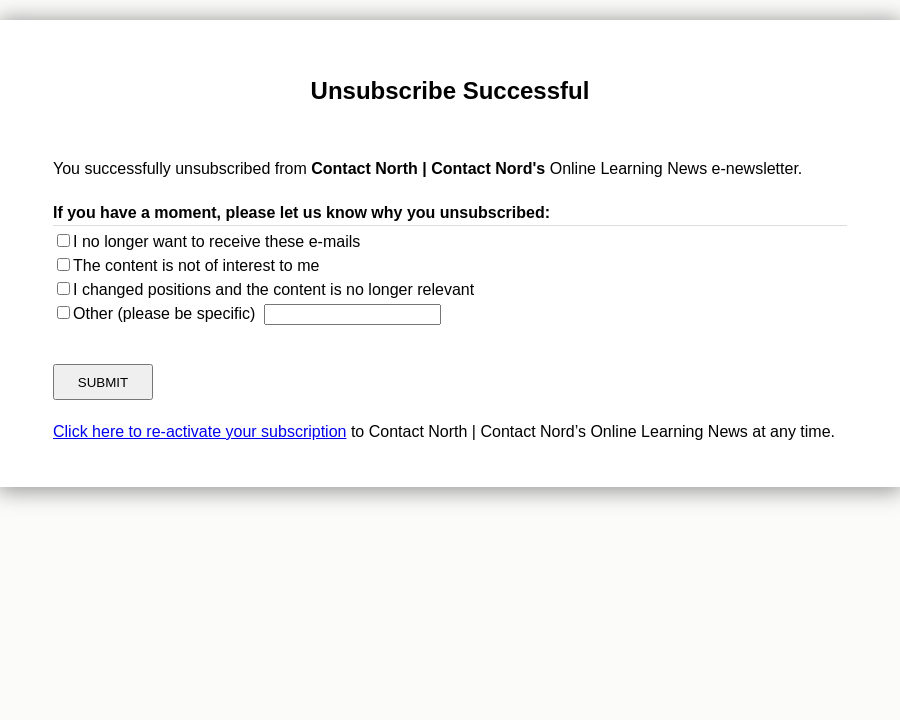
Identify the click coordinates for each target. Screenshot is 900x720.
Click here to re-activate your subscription (199, 431)
